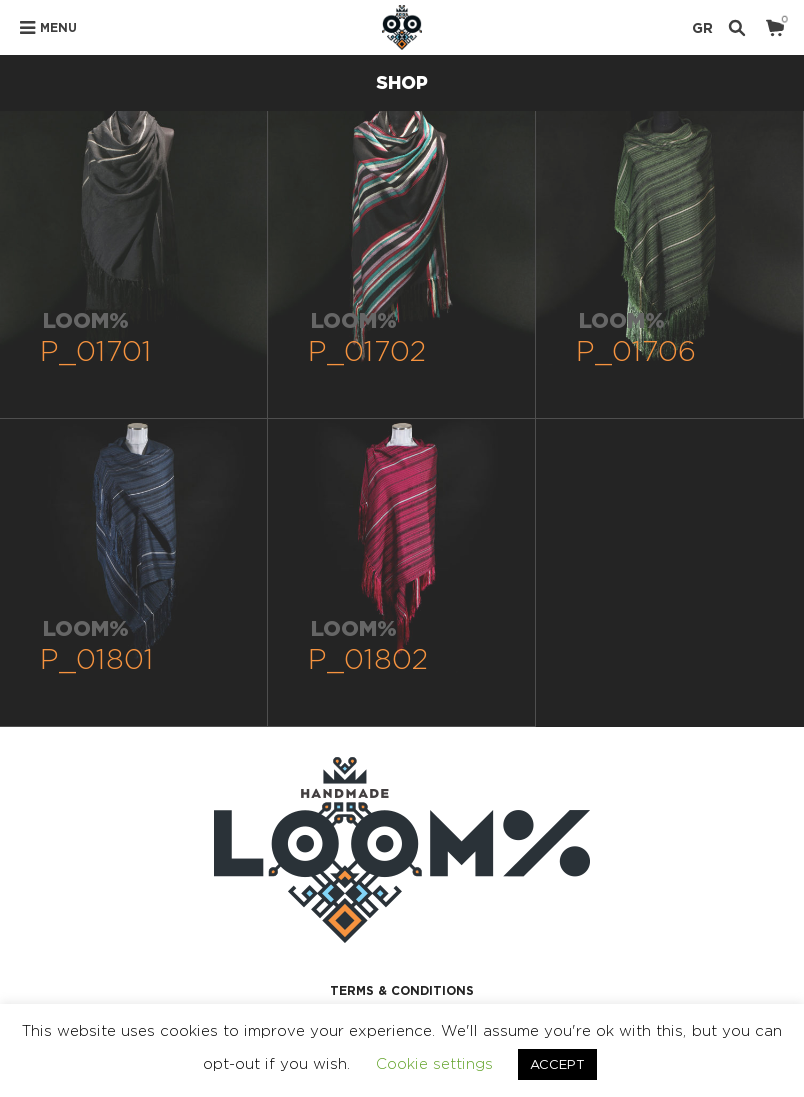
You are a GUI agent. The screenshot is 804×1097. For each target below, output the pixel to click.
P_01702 (367, 350)
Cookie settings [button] (434, 1063)
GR (702, 27)
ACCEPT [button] (557, 1064)
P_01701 (96, 350)
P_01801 (97, 658)
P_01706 (636, 350)
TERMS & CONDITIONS (402, 990)
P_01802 (368, 658)
